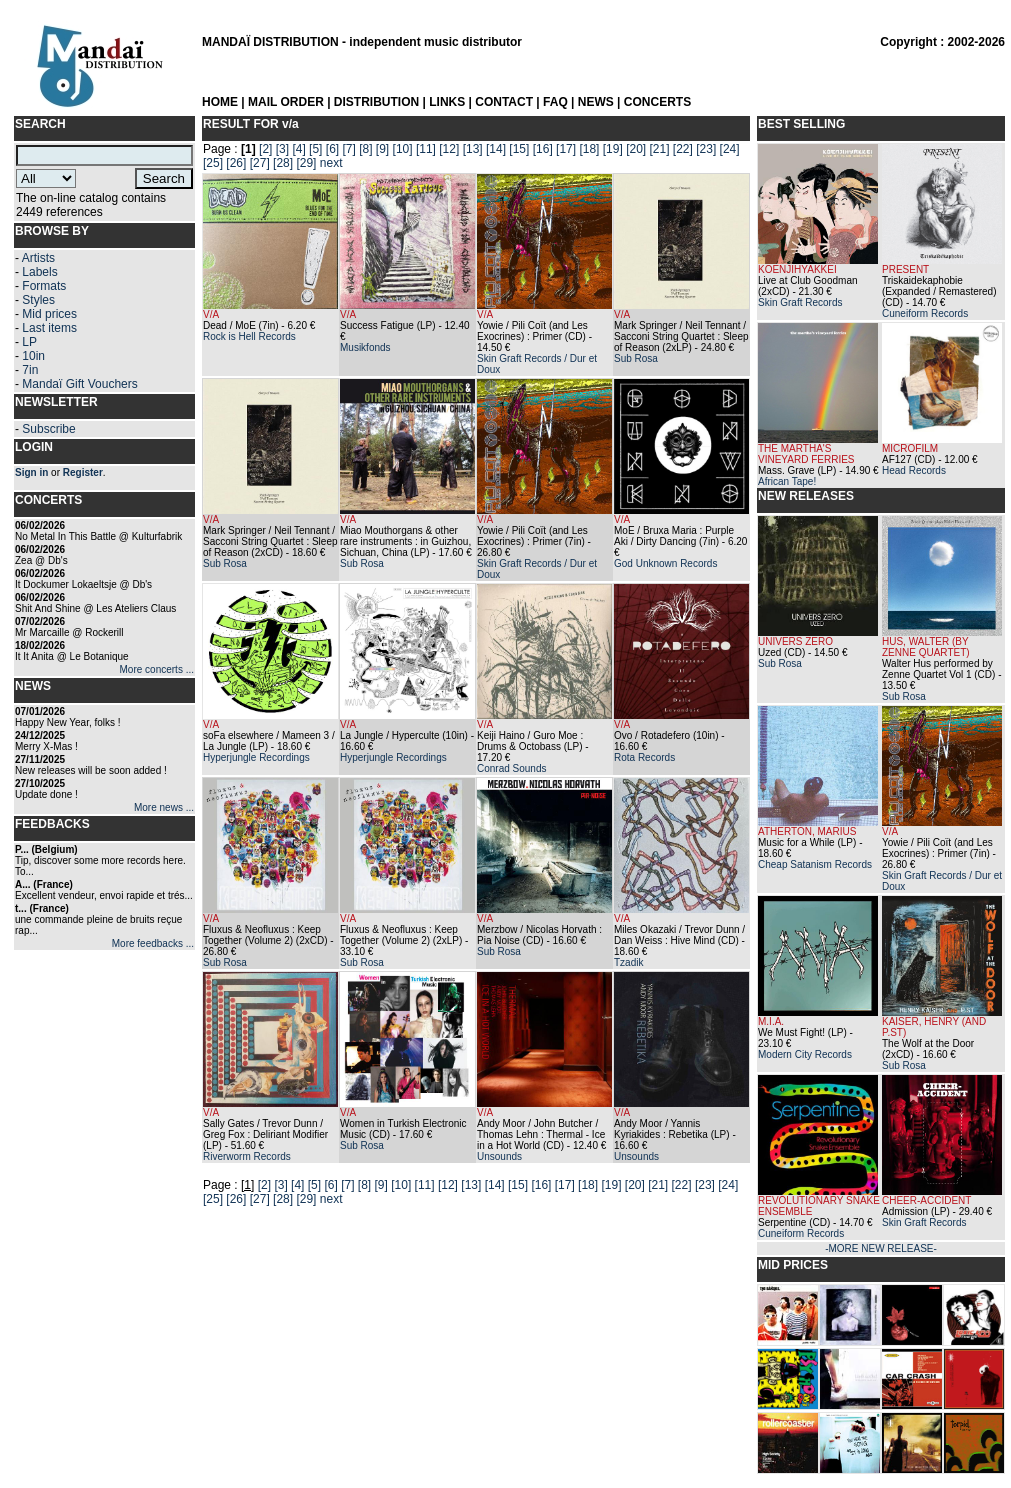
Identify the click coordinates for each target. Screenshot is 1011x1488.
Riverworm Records (247, 1156)
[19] (613, 149)
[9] (382, 149)
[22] (683, 149)
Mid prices (49, 314)
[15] (519, 149)
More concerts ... (157, 669)
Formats (44, 286)
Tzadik (628, 962)
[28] (283, 163)
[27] (260, 163)
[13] (473, 149)
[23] (706, 149)
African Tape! (787, 481)
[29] (306, 163)
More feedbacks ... (153, 943)
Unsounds (499, 1156)
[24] (730, 149)
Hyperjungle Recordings (256, 757)
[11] (426, 149)
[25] (213, 163)
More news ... (164, 807)
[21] (660, 149)
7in (30, 370)
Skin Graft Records (800, 302)
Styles (38, 300)
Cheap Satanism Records (815, 864)
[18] (589, 149)
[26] (236, 163)
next (331, 163)
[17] (566, 149)
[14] (496, 149)
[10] (403, 149)
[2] (265, 149)
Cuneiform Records (925, 313)
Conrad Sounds (512, 768)
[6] (332, 149)
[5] (315, 149)
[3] (282, 149)
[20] (636, 149)
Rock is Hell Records (249, 336)
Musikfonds (365, 347)
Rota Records (644, 757)
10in (33, 356)
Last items (49, 328)
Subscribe (48, 429)
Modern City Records (805, 1054)
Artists (38, 258)
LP (29, 342)
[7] (348, 149)
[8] (365, 149)
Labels (39, 272)
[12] (449, 149)
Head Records (914, 470)
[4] (298, 149)
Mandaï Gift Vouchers (79, 384)
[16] (543, 149)
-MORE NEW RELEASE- (881, 1248)
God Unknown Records (665, 563)
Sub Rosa (636, 358)
